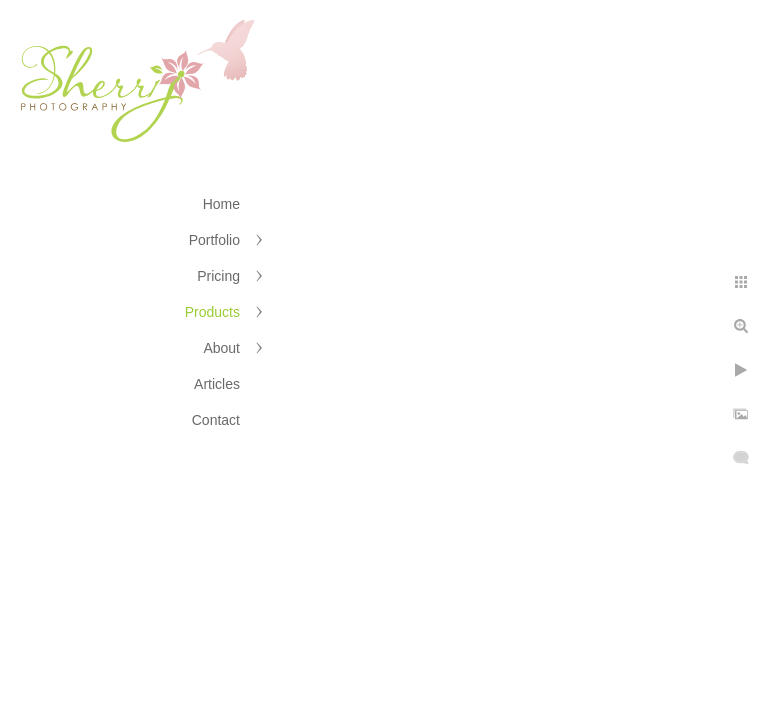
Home (221, 204)
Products (212, 312)
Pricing (218, 276)
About (221, 348)
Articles (217, 384)
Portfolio (214, 240)
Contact (216, 420)
